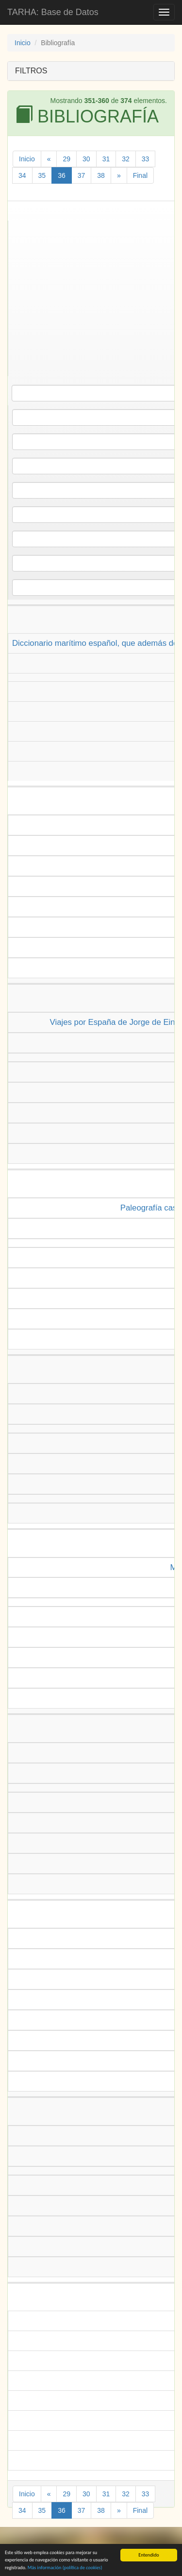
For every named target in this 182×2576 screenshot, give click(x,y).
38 (101, 175)
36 (62, 175)
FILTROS (31, 71)
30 (86, 159)
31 (106, 159)
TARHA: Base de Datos (53, 12)
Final (140, 175)
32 (126, 159)
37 (81, 175)
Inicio (23, 43)
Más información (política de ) (65, 2569)
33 (145, 159)
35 (42, 175)
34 (22, 175)
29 (66, 159)
